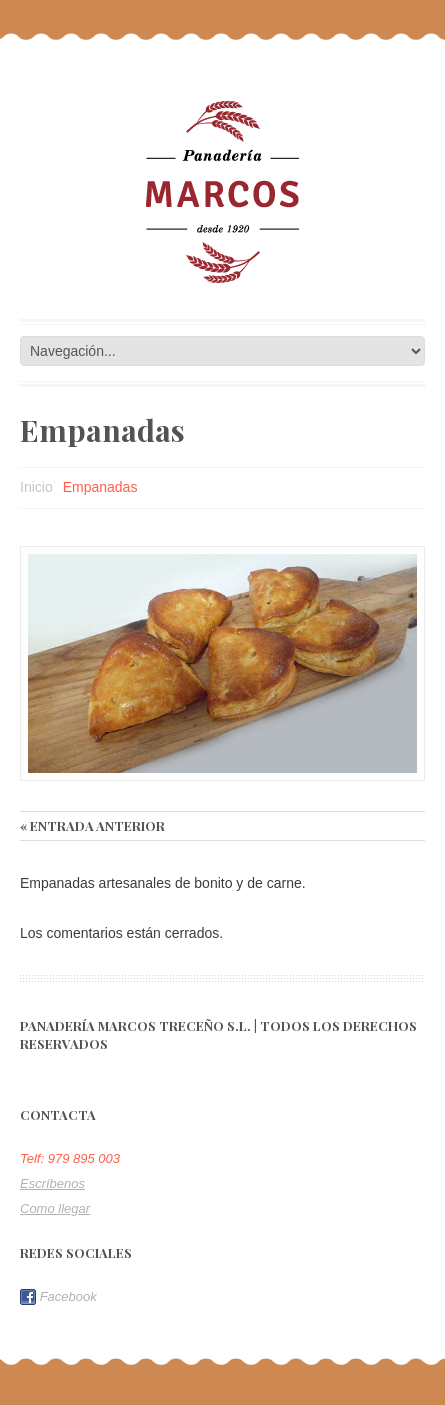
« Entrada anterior (92, 825)
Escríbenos (52, 1183)
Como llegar (55, 1208)
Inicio (36, 487)
